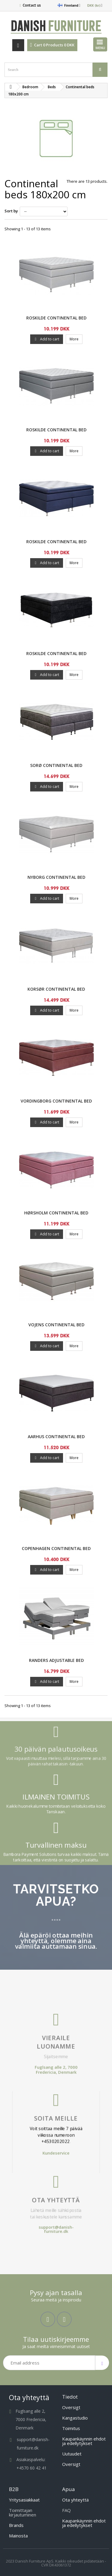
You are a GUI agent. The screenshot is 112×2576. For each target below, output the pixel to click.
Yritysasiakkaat (24, 2500)
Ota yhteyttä (56, 2163)
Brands (16, 2525)
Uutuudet (72, 2454)
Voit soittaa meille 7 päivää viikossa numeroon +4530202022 (56, 2129)
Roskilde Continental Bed (56, 318)
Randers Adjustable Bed (56, 1660)
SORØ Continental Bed (56, 765)
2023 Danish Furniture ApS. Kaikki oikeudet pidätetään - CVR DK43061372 (56, 2563)
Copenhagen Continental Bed (56, 1548)
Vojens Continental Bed (56, 1324)
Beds (52, 86)
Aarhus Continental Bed (56, 1436)
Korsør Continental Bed (56, 989)
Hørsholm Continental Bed (56, 1213)
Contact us (32, 5)
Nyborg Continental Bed (56, 877)
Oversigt (71, 2407)
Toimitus (71, 2428)
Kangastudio (75, 2418)
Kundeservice (56, 2138)
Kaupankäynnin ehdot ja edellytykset (84, 2441)
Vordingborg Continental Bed (56, 1101)
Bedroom (30, 86)
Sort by (11, 211)
